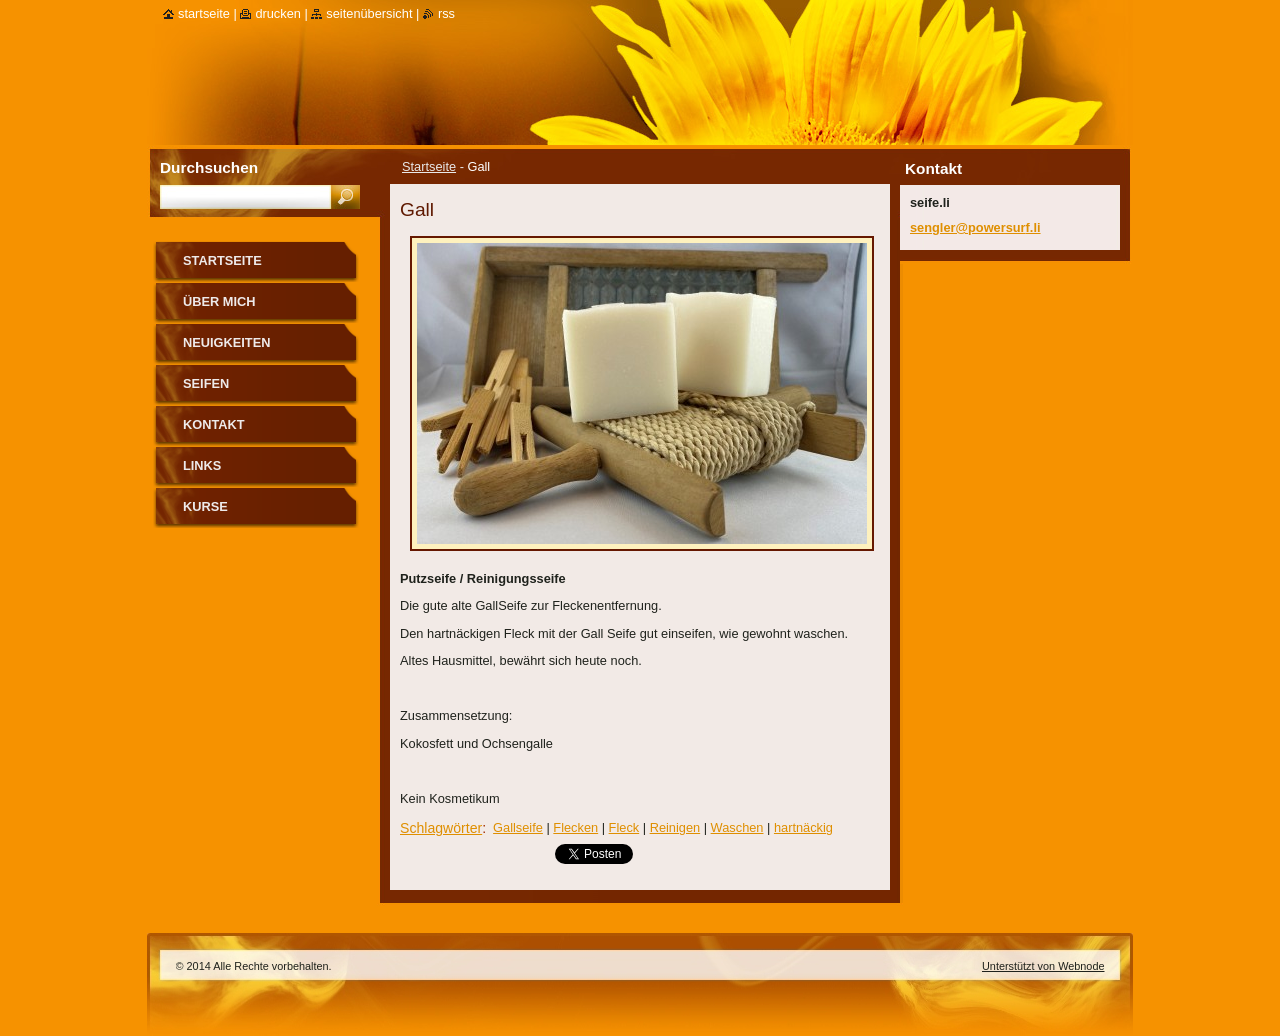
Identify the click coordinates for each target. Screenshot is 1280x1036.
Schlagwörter (441, 828)
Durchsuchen (209, 167)
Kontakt (214, 424)
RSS (446, 13)
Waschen (737, 827)
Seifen (206, 383)
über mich (219, 301)
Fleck (624, 827)
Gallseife (518, 827)
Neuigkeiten (226, 342)
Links (202, 465)
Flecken (575, 827)
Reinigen (675, 827)
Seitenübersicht (369, 13)
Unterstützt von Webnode (1043, 966)
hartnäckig (803, 827)
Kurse (205, 506)
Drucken (278, 13)
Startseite (429, 166)
